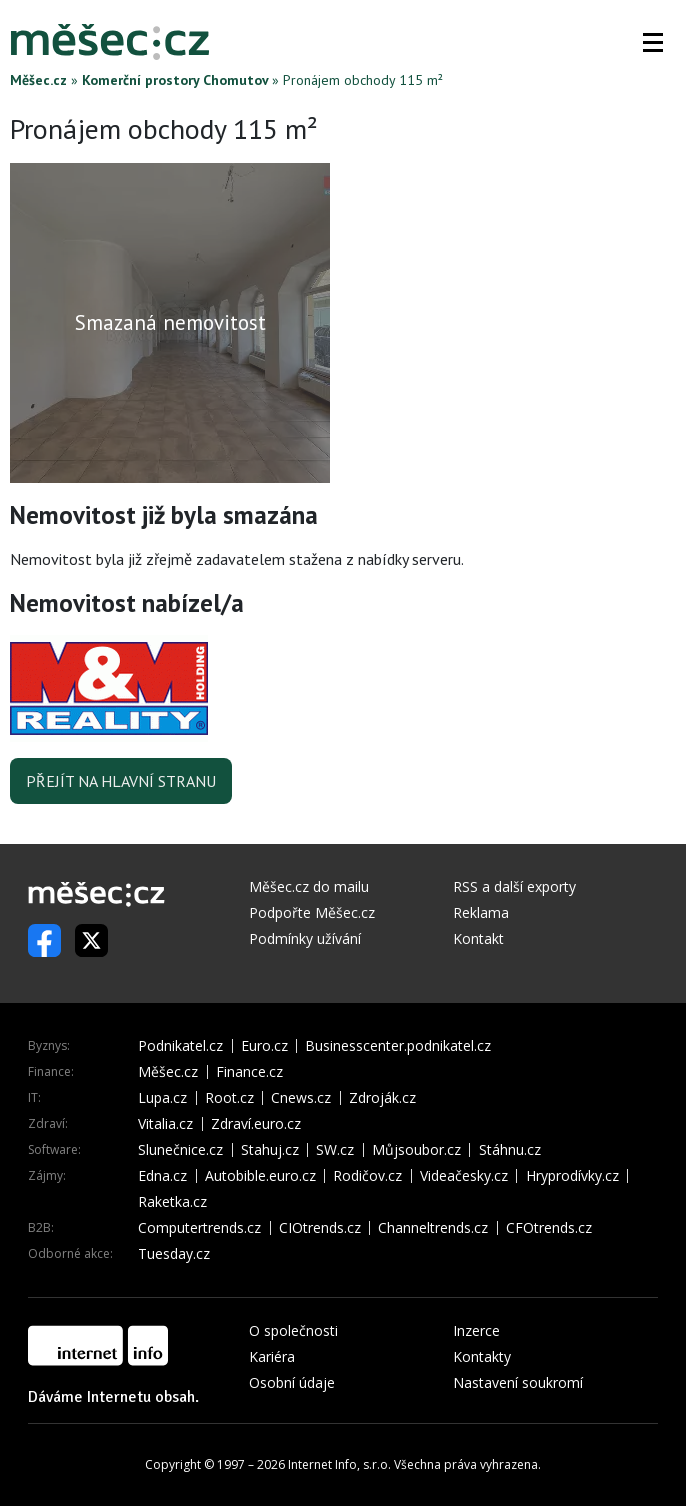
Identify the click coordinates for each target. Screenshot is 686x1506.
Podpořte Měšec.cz (312, 912)
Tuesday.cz (174, 1254)
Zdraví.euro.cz (256, 1124)
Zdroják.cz (382, 1098)
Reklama (481, 912)
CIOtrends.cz (320, 1228)
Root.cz (229, 1098)
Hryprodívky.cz (572, 1176)
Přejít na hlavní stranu (121, 781)
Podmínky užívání (305, 938)
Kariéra (272, 1356)
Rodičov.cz (367, 1176)
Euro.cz (264, 1046)
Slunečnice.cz (180, 1150)
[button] (653, 42)
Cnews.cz (301, 1098)
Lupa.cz (162, 1098)
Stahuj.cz (270, 1150)
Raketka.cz (172, 1202)
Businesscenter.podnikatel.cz (398, 1046)
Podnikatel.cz (180, 1046)
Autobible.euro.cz (260, 1176)
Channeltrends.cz (433, 1228)
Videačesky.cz (464, 1176)
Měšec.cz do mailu (309, 886)
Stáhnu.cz (510, 1150)
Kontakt (478, 938)
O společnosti (293, 1330)
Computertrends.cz (199, 1228)
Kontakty (482, 1356)
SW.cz (335, 1150)
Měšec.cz (38, 80)
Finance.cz (249, 1072)
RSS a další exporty (514, 886)
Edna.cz (162, 1176)
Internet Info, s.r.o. (339, 1464)
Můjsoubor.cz (416, 1150)
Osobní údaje (292, 1382)
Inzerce (476, 1330)
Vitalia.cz (165, 1124)
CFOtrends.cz (549, 1228)
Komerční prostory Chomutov (175, 80)
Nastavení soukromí (518, 1382)
